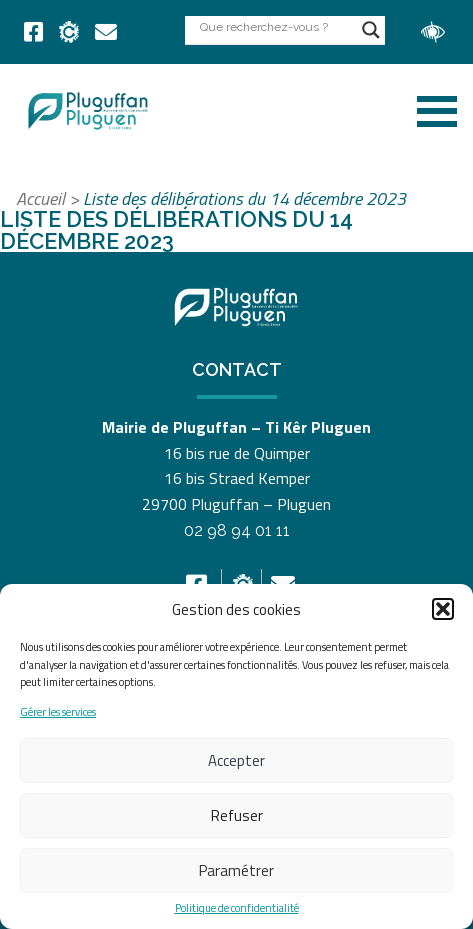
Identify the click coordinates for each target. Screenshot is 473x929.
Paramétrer (236, 870)
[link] (33, 32)
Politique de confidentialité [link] (237, 908)
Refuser (237, 815)
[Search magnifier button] (371, 30)
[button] (443, 609)
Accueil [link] (40, 198)
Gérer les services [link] (58, 712)
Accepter (236, 760)
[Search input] (276, 26)
